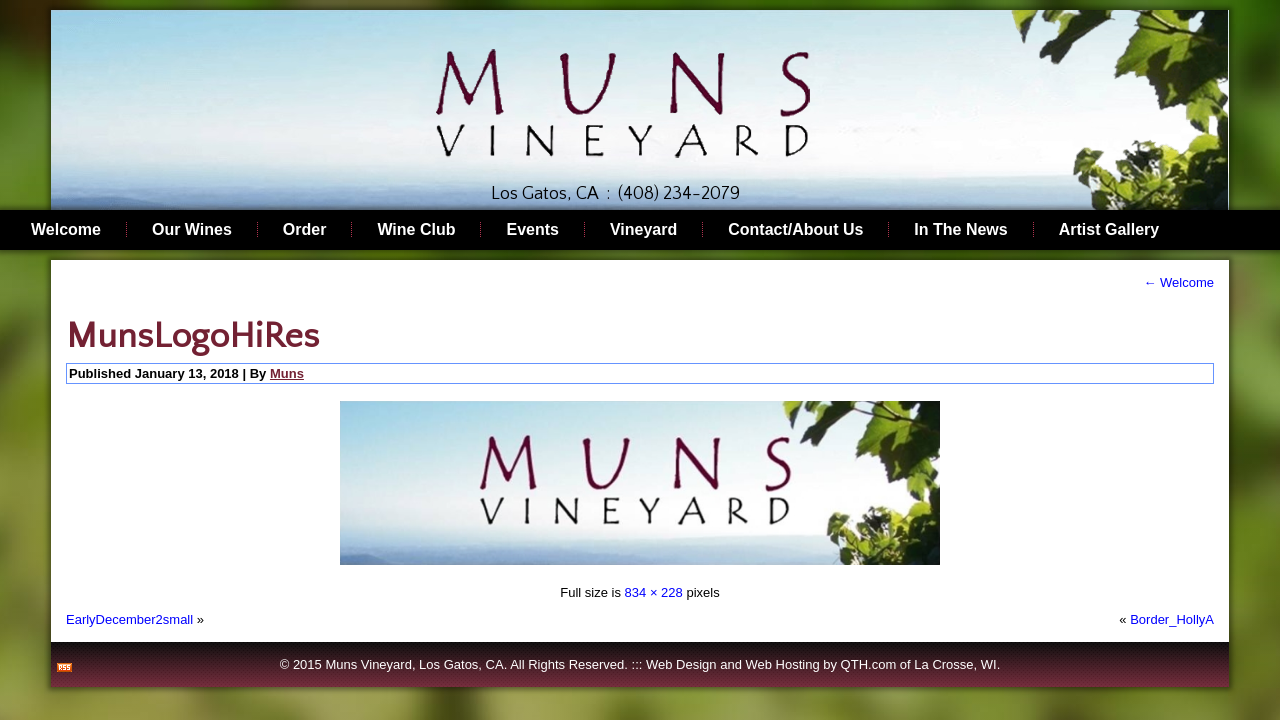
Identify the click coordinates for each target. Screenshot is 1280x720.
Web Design (681, 664)
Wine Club (416, 229)
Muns (287, 373)
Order (305, 229)
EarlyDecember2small (129, 619)
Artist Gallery (1109, 229)
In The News (960, 229)
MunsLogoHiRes (192, 336)
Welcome (66, 229)
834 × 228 (654, 592)
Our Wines (192, 229)
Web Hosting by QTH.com (820, 664)
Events (532, 229)
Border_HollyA (1172, 619)
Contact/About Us (795, 229)
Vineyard (643, 229)
